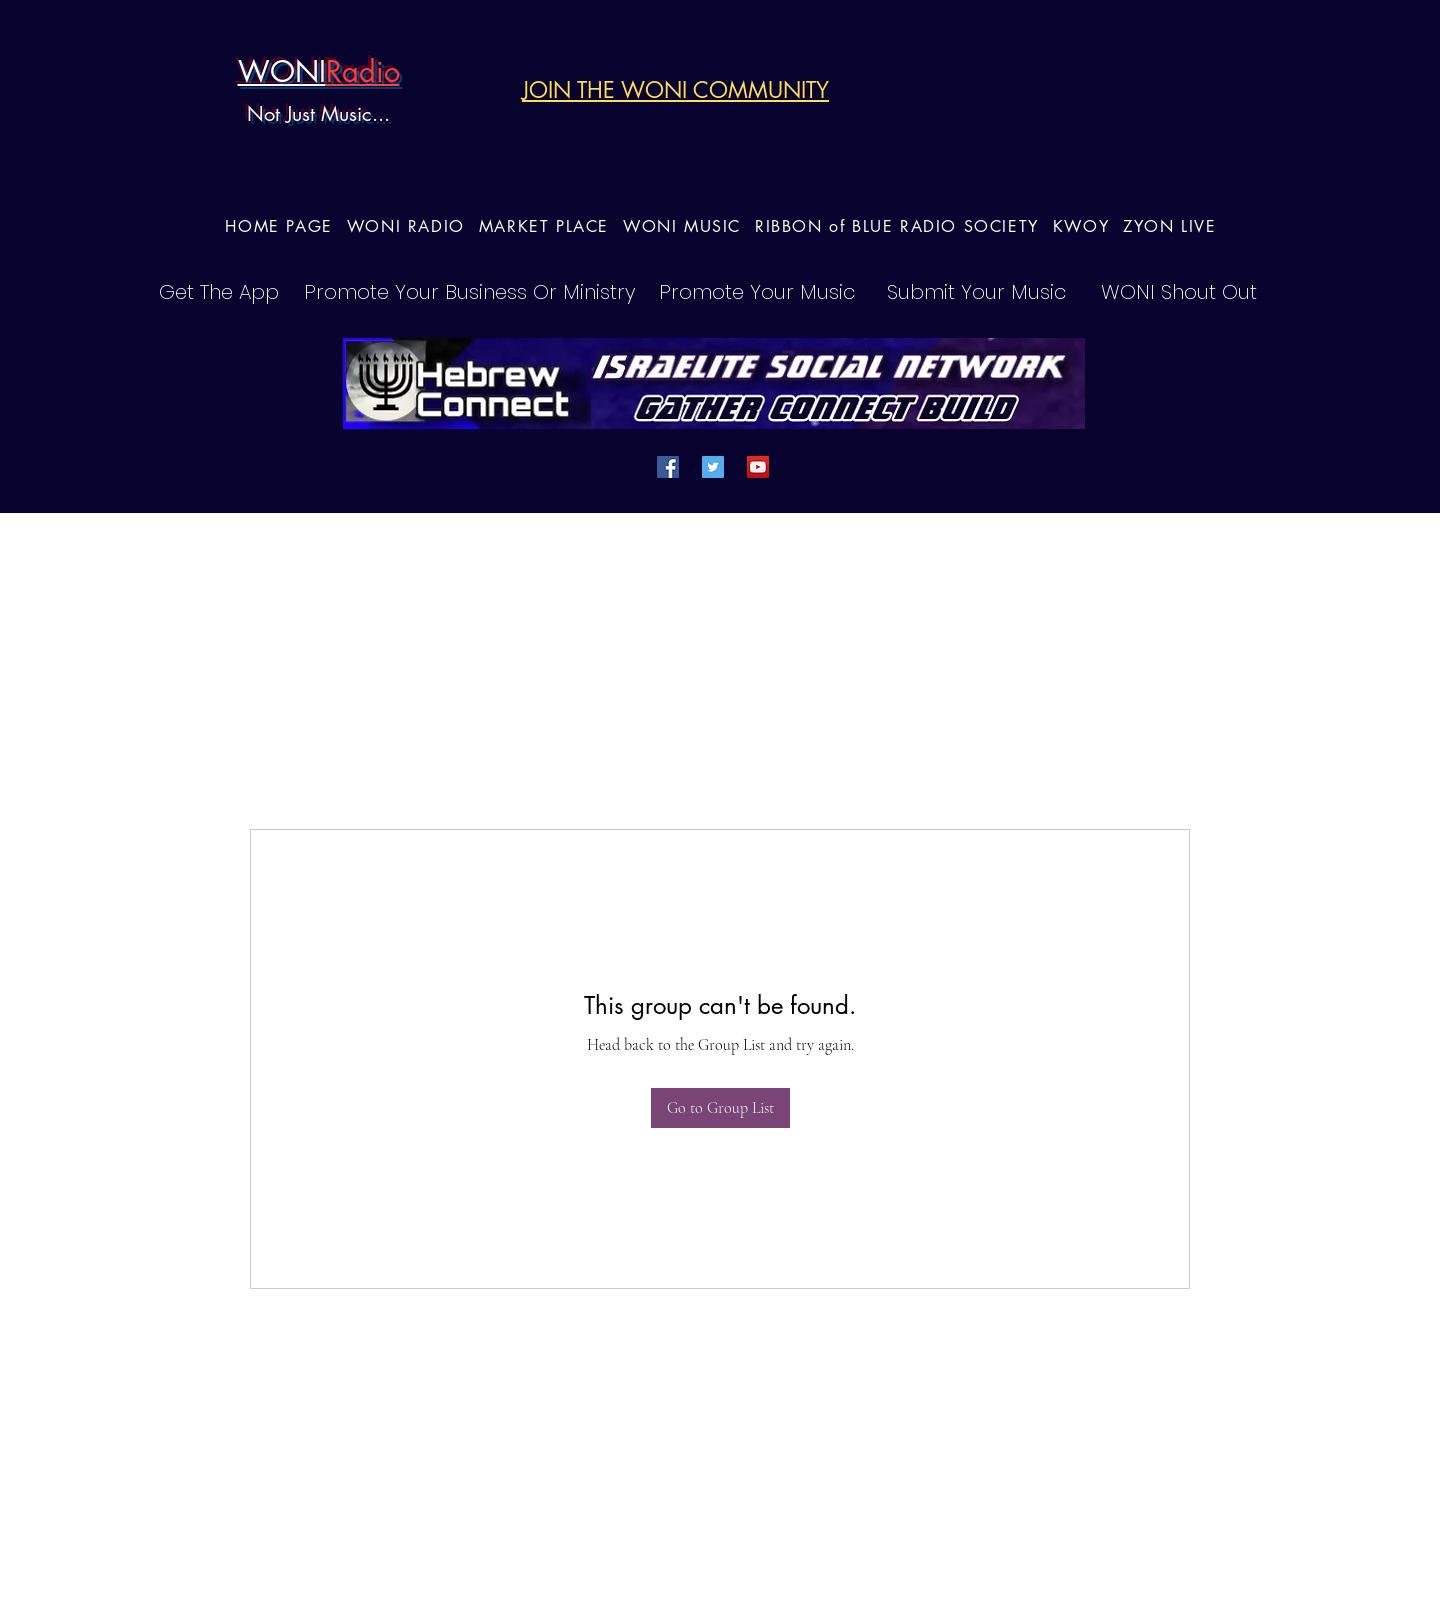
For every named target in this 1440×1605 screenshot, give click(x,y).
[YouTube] (758, 467)
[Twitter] (713, 467)
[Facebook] (668, 467)
